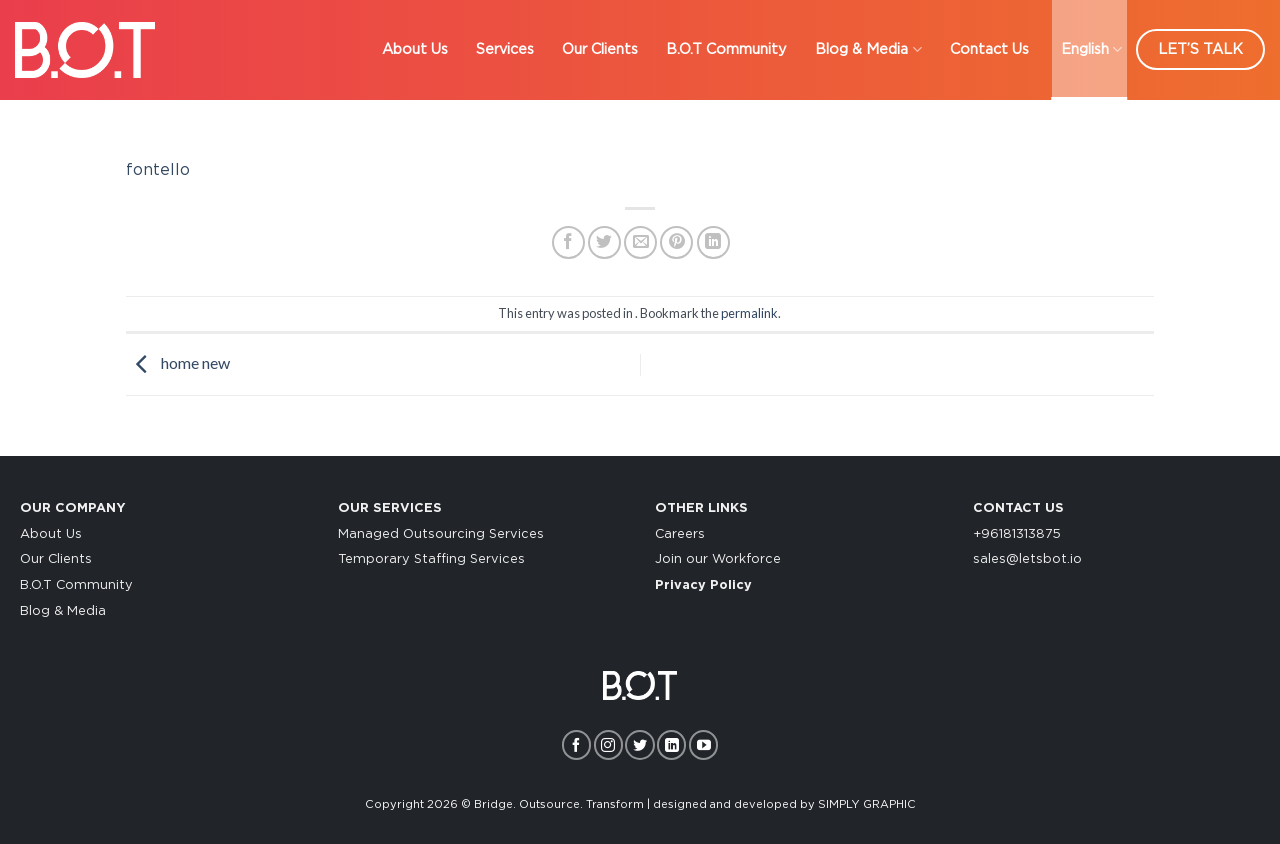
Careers (680, 534)
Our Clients (56, 559)
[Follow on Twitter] (639, 744)
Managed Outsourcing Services (441, 534)
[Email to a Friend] (640, 242)
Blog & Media (63, 611)
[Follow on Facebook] (576, 744)
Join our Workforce (718, 559)
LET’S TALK (1200, 49)
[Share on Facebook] (568, 242)
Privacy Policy (703, 585)
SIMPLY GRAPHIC (867, 804)
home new (178, 362)
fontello (158, 170)
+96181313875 (1017, 534)
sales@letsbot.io (1027, 559)
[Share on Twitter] (604, 242)
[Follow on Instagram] (608, 744)
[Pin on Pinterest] (676, 242)
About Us (51, 534)
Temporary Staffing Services (431, 559)
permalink (749, 313)
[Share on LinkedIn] (713, 242)
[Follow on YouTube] (703, 744)
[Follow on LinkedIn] (671, 744)
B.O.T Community (76, 585)
